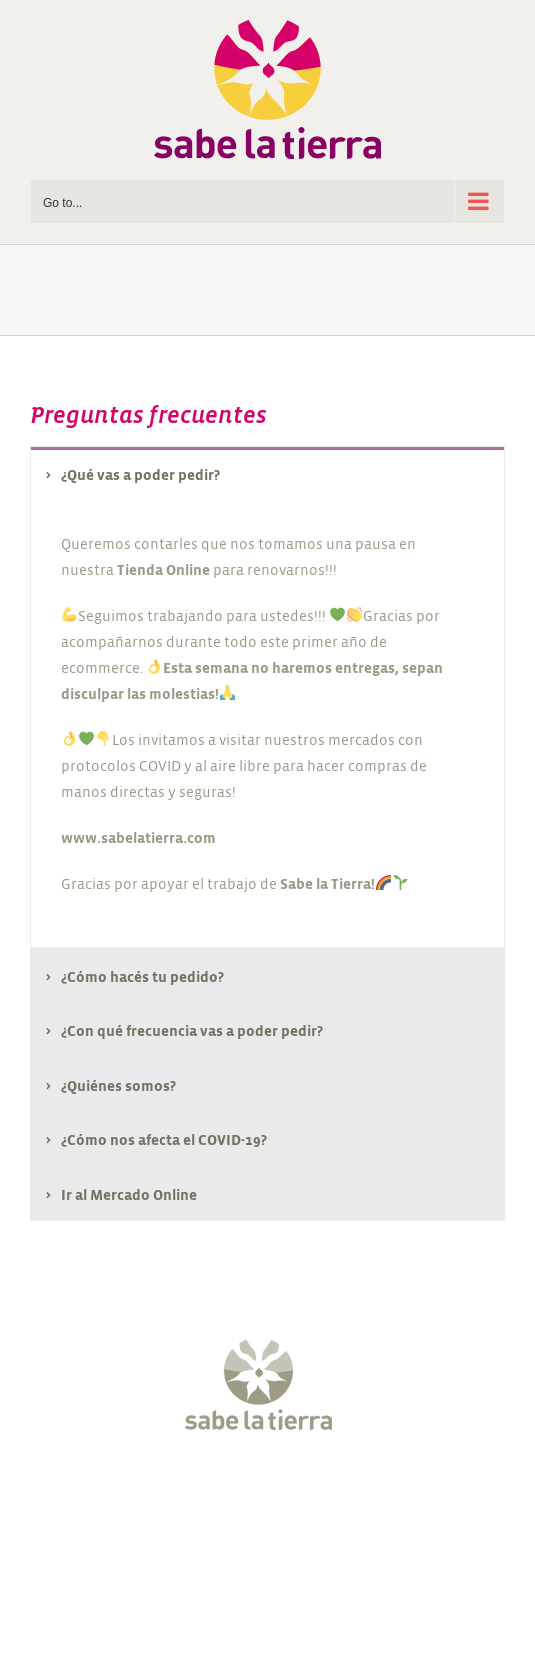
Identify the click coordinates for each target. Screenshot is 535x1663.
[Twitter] (211, 1495)
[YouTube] (286, 1495)
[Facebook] (174, 1495)
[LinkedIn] (361, 1495)
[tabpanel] (267, 724)
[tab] (267, 474)
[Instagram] (249, 1495)
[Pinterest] (324, 1495)
